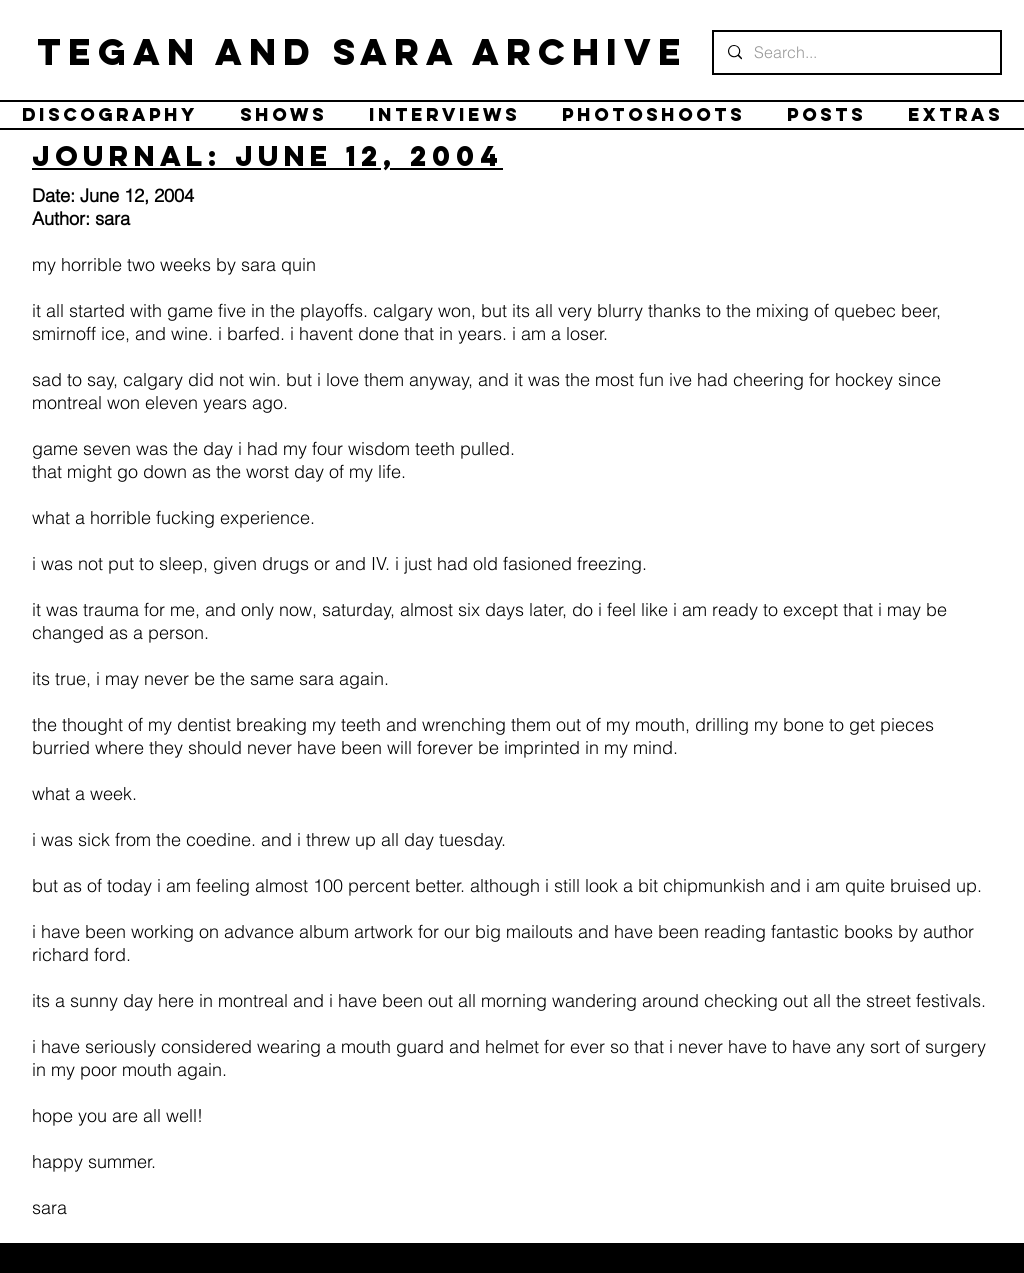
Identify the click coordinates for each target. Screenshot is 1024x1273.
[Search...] (856, 52)
